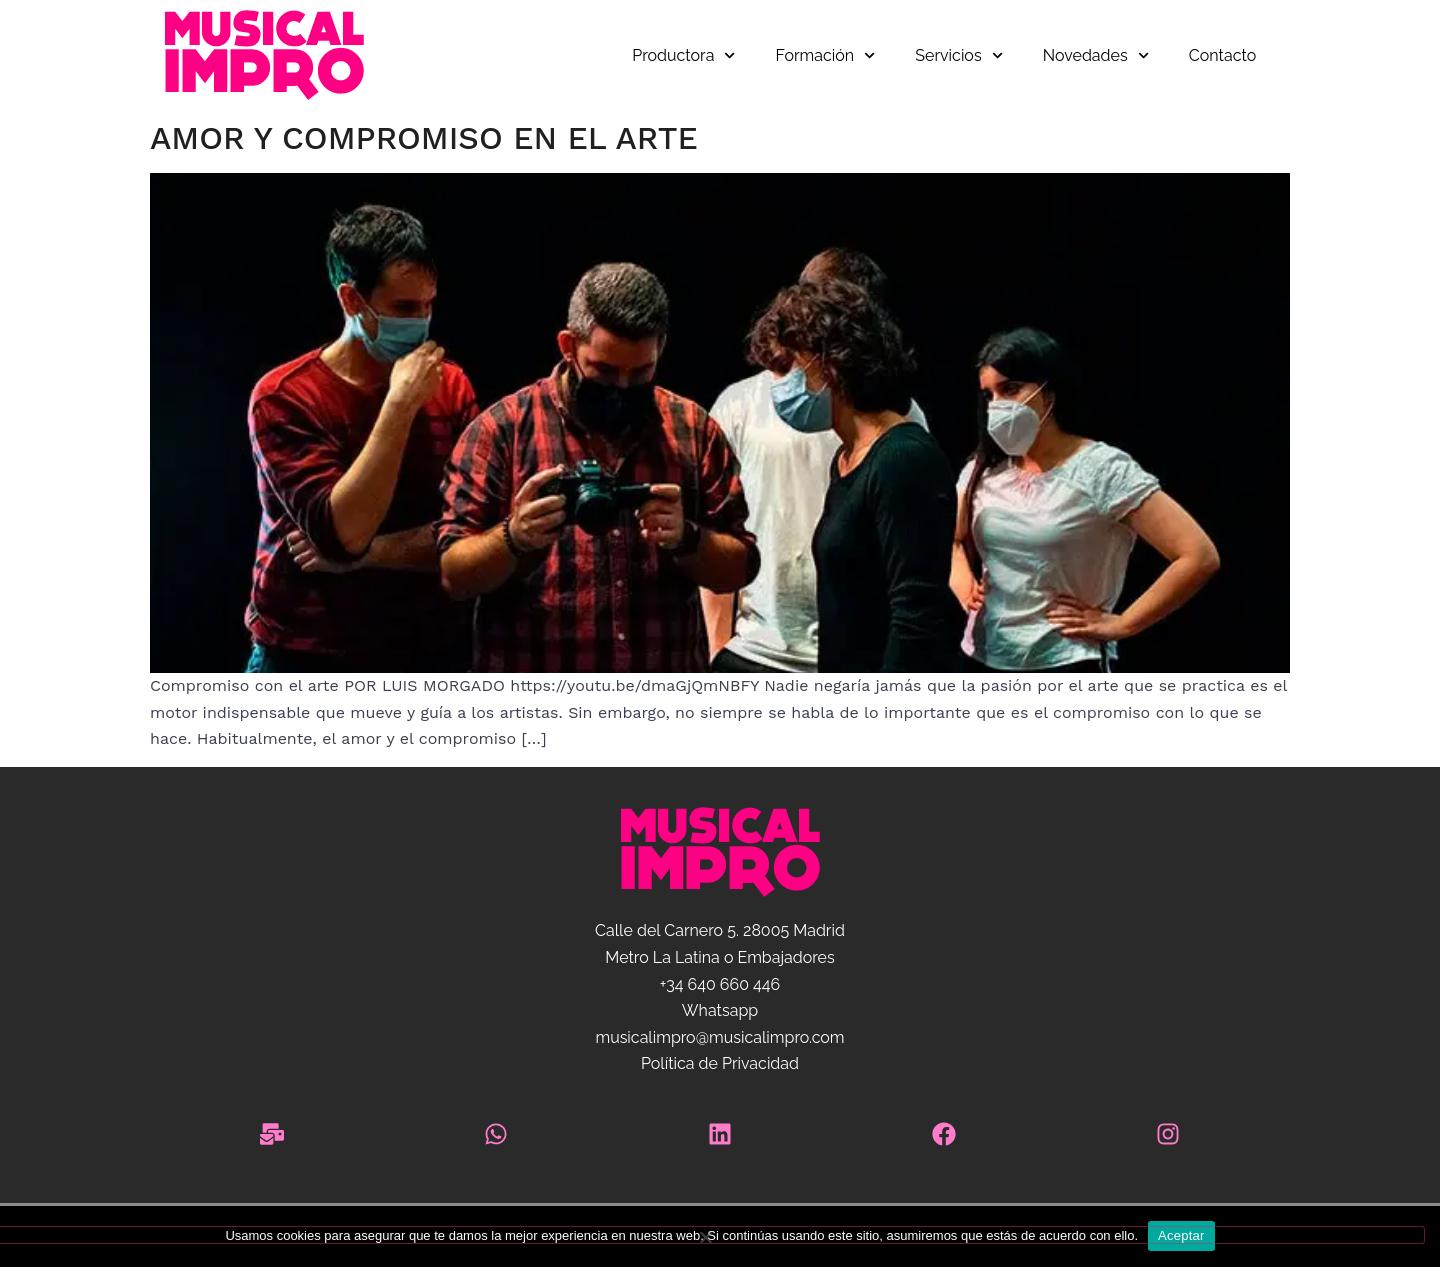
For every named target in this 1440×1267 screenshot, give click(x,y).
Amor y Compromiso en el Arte (424, 138)
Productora (683, 55)
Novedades (1096, 55)
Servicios (958, 55)
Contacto (1222, 55)
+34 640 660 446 (720, 984)
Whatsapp (720, 1010)
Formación (826, 55)
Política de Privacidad (720, 1063)
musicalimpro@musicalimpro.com (719, 1037)
